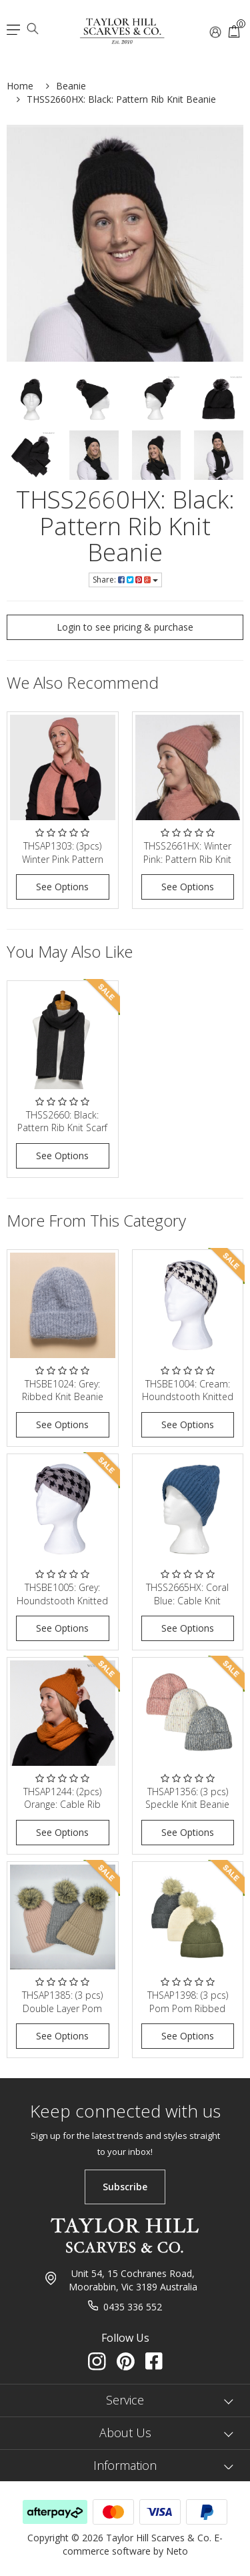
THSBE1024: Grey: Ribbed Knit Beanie (62, 1390)
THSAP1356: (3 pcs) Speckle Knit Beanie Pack (187, 1804)
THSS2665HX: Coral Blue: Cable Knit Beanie (187, 1600)
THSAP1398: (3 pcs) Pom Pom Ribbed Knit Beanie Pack (187, 2008)
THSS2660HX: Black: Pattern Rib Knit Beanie (121, 99)
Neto (177, 2551)
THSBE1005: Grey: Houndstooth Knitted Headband (62, 1600)
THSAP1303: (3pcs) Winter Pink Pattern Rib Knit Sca (62, 859)
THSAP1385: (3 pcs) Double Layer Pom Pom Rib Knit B (62, 2008)
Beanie (71, 85)
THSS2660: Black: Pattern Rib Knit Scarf (62, 1121)
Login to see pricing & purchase (125, 627)
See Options (62, 886)
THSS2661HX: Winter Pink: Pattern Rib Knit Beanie (187, 859)
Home (20, 85)
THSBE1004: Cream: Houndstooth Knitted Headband (187, 1396)
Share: (125, 579)
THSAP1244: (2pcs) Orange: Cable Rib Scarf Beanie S (62, 1804)
